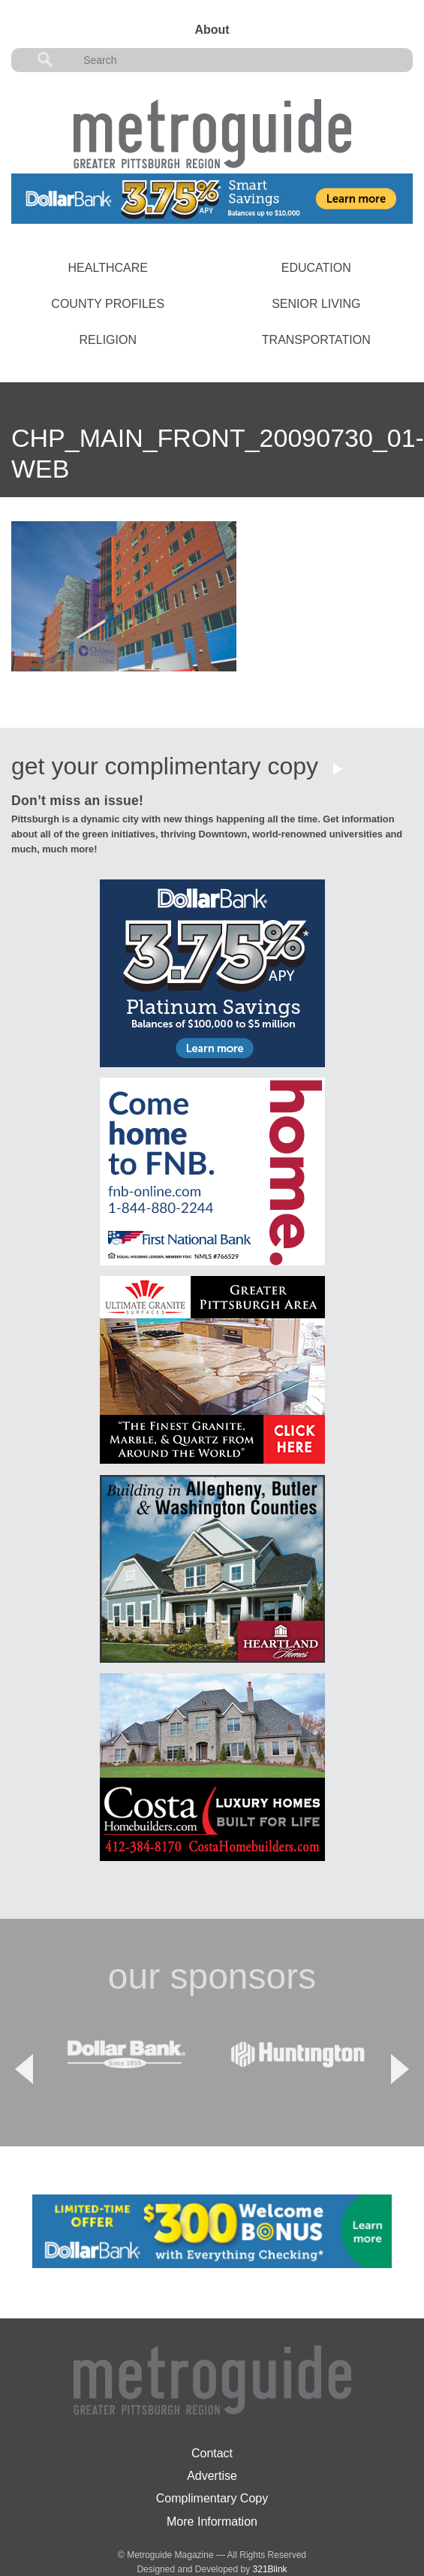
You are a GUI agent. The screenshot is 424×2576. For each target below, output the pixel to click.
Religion (108, 339)
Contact (212, 2415)
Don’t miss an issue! (77, 800)
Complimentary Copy (212, 2460)
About (211, 29)
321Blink (270, 2531)
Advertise (212, 2437)
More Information (212, 2483)
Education (316, 267)
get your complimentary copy (164, 766)
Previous (24, 2050)
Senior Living (316, 303)
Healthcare (108, 267)
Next (400, 2050)
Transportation (316, 339)
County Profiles (107, 303)
